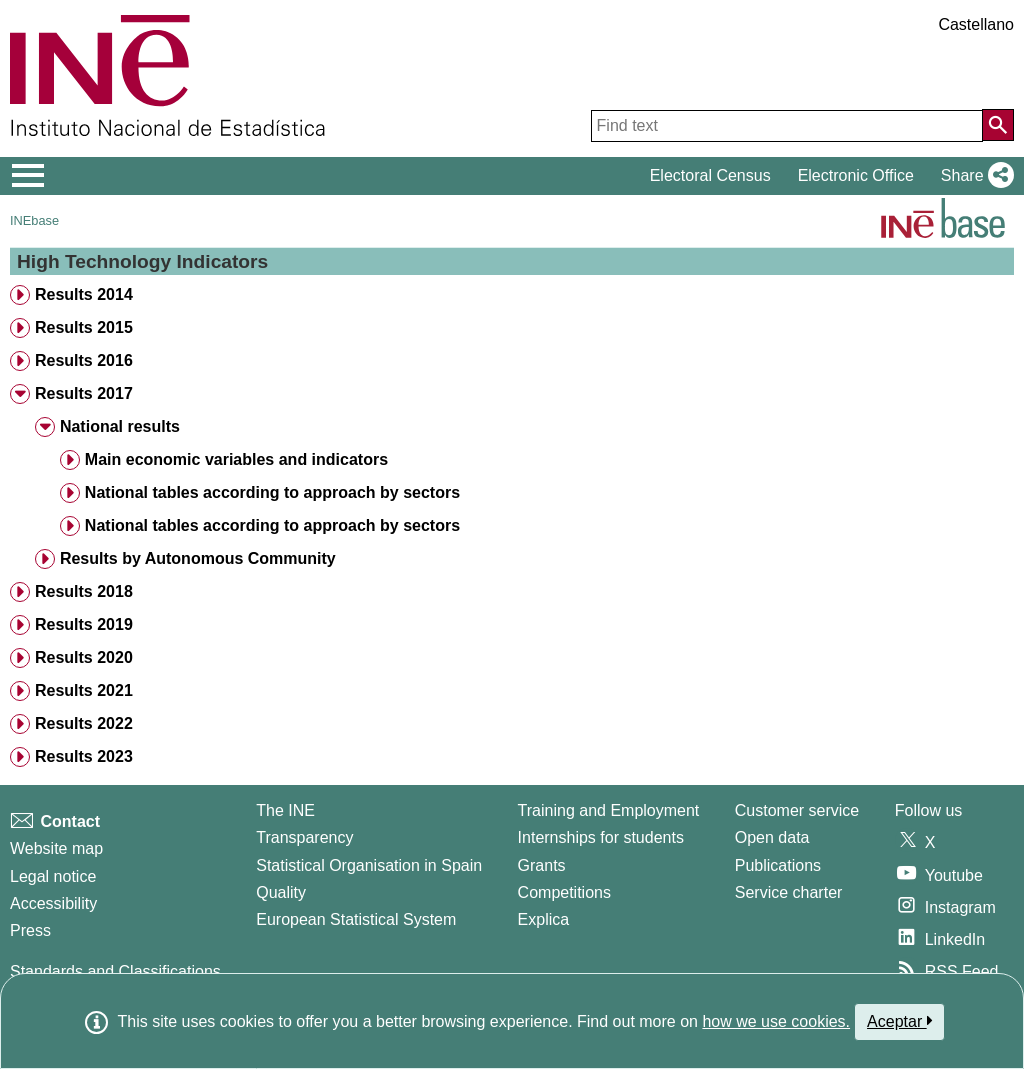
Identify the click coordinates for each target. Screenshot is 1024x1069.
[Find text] (787, 126)
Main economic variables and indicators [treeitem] (236, 459)
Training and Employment (609, 810)
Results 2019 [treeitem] (84, 624)
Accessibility (53, 903)
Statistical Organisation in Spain (369, 865)
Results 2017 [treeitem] (84, 393)
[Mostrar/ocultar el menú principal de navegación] (28, 176)
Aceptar (899, 1021)
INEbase (34, 220)
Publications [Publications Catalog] (778, 865)
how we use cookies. (776, 1021)
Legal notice (53, 876)
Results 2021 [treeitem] (84, 690)
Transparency (304, 837)
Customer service (797, 810)
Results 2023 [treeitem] (84, 756)
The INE (285, 810)
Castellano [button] (976, 24)
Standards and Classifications (115, 971)
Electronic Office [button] (856, 175)
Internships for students (601, 837)
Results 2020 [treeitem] (84, 657)
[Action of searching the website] (998, 125)
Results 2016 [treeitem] (84, 360)
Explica (544, 919)
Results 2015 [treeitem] (84, 327)
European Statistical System (356, 919)
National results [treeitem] (120, 426)
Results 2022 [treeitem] (84, 723)
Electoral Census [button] (710, 175)
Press (30, 930)
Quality (281, 892)
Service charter (789, 892)
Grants (542, 865)
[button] (973, 176)
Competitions (564, 892)
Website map (56, 848)
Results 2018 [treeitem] (84, 591)
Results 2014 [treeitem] (84, 294)
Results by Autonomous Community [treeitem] (198, 558)
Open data (772, 837)
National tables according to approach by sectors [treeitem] (272, 492)
